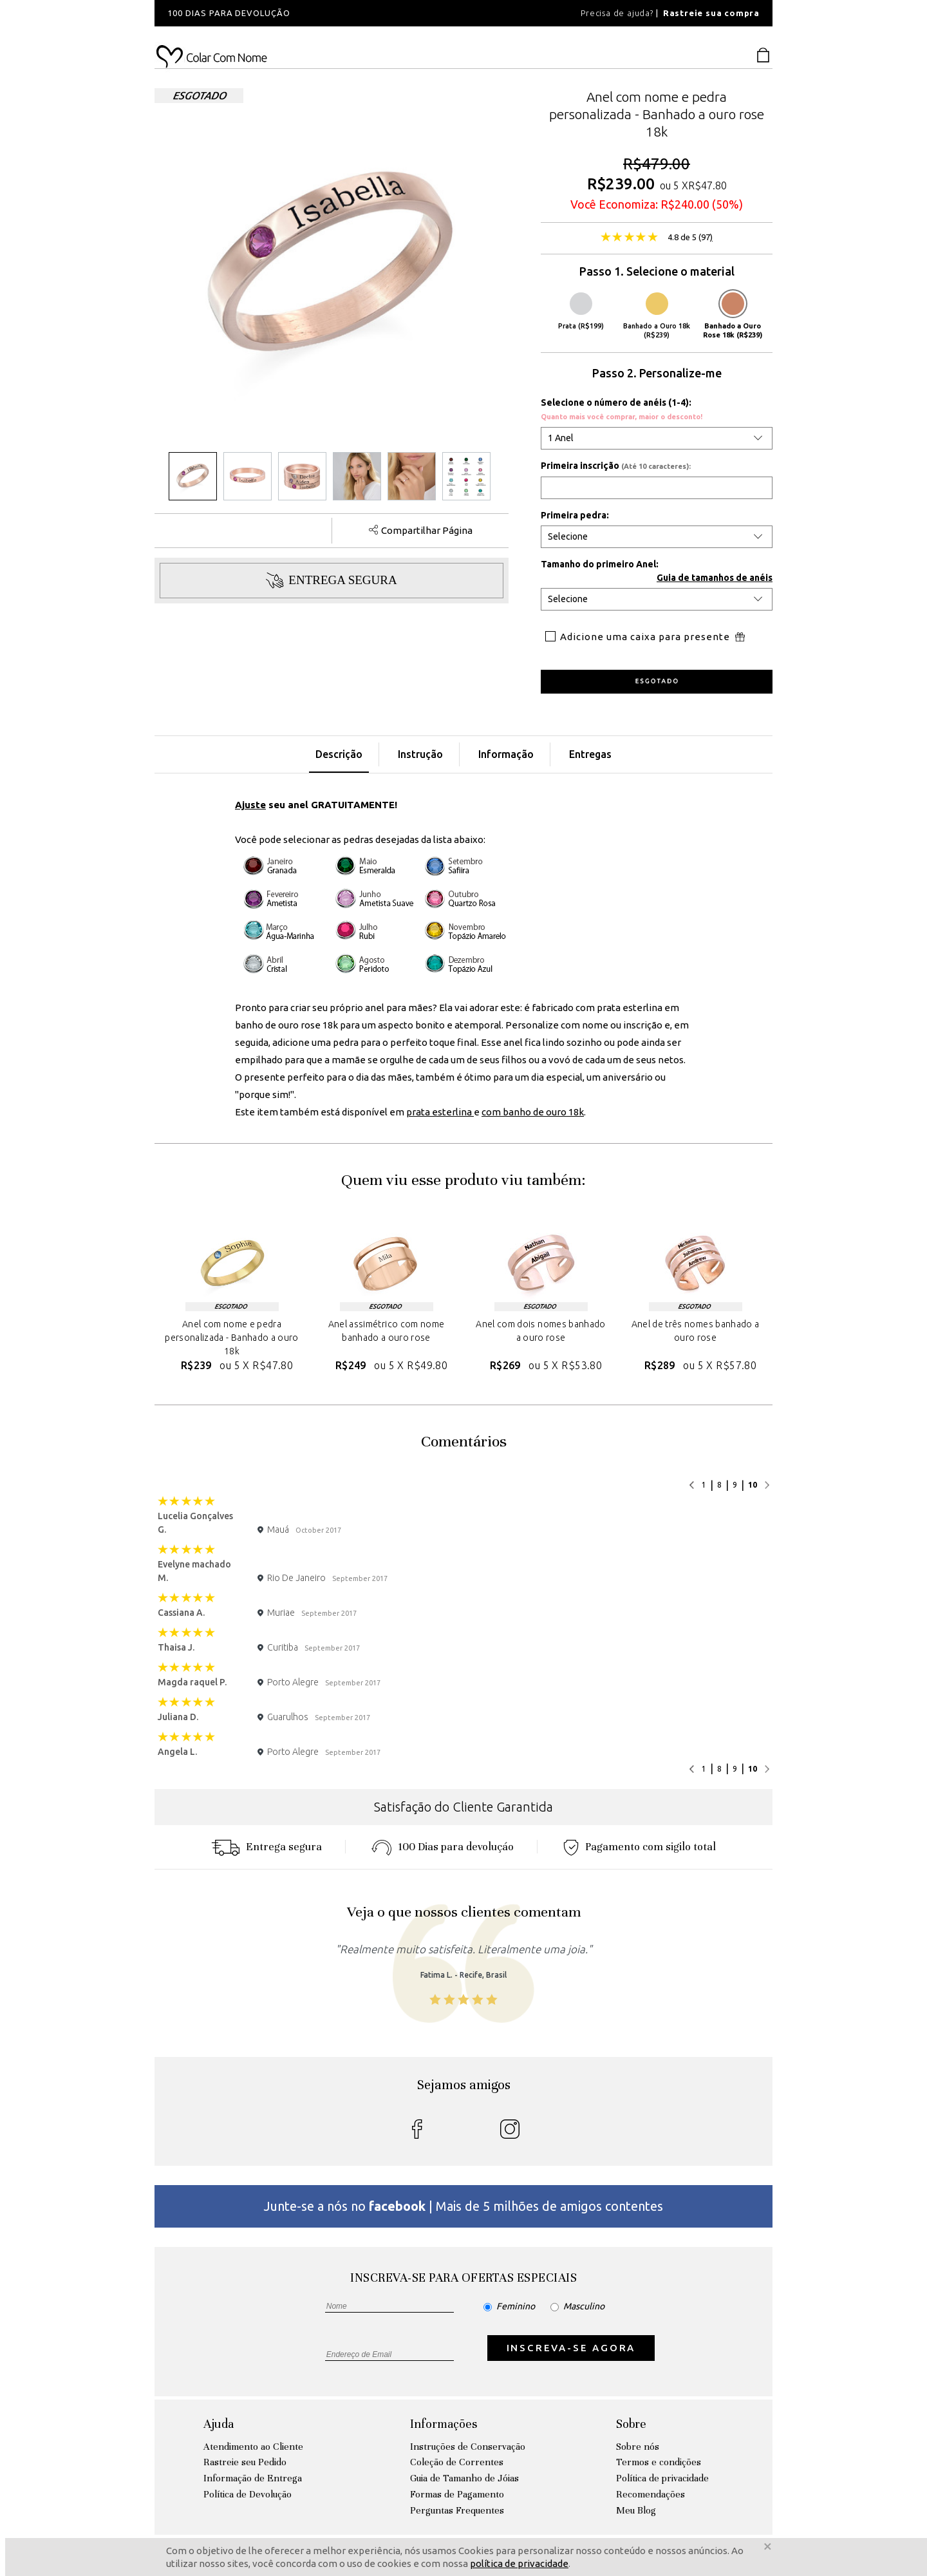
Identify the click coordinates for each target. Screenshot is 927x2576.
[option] (328, 13)
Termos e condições (658, 2462)
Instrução (420, 754)
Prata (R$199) (581, 311)
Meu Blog (636, 2510)
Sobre (631, 2423)
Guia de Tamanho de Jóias (464, 2478)
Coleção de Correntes (456, 2462)
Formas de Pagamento (457, 2494)
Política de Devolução (247, 2494)
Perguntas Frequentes (457, 2510)
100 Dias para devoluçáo (442, 1846)
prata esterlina (440, 1111)
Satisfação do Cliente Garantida (463, 1806)
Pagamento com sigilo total (639, 1846)
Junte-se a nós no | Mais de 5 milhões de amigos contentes (463, 2206)
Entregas (590, 754)
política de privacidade (519, 2563)
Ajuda (218, 2423)
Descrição (338, 754)
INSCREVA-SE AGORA (571, 2347)
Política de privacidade (662, 2478)
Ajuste (250, 804)
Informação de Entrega (252, 2478)
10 (752, 1485)
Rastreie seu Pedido (244, 2462)
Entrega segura (266, 1846)
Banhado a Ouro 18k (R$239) (656, 315)
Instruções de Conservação (467, 2446)
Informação (506, 754)
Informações (443, 2423)
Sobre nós (637, 2446)
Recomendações (650, 2494)
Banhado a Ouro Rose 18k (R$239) (732, 315)
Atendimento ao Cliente (253, 2446)
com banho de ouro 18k (533, 1111)
